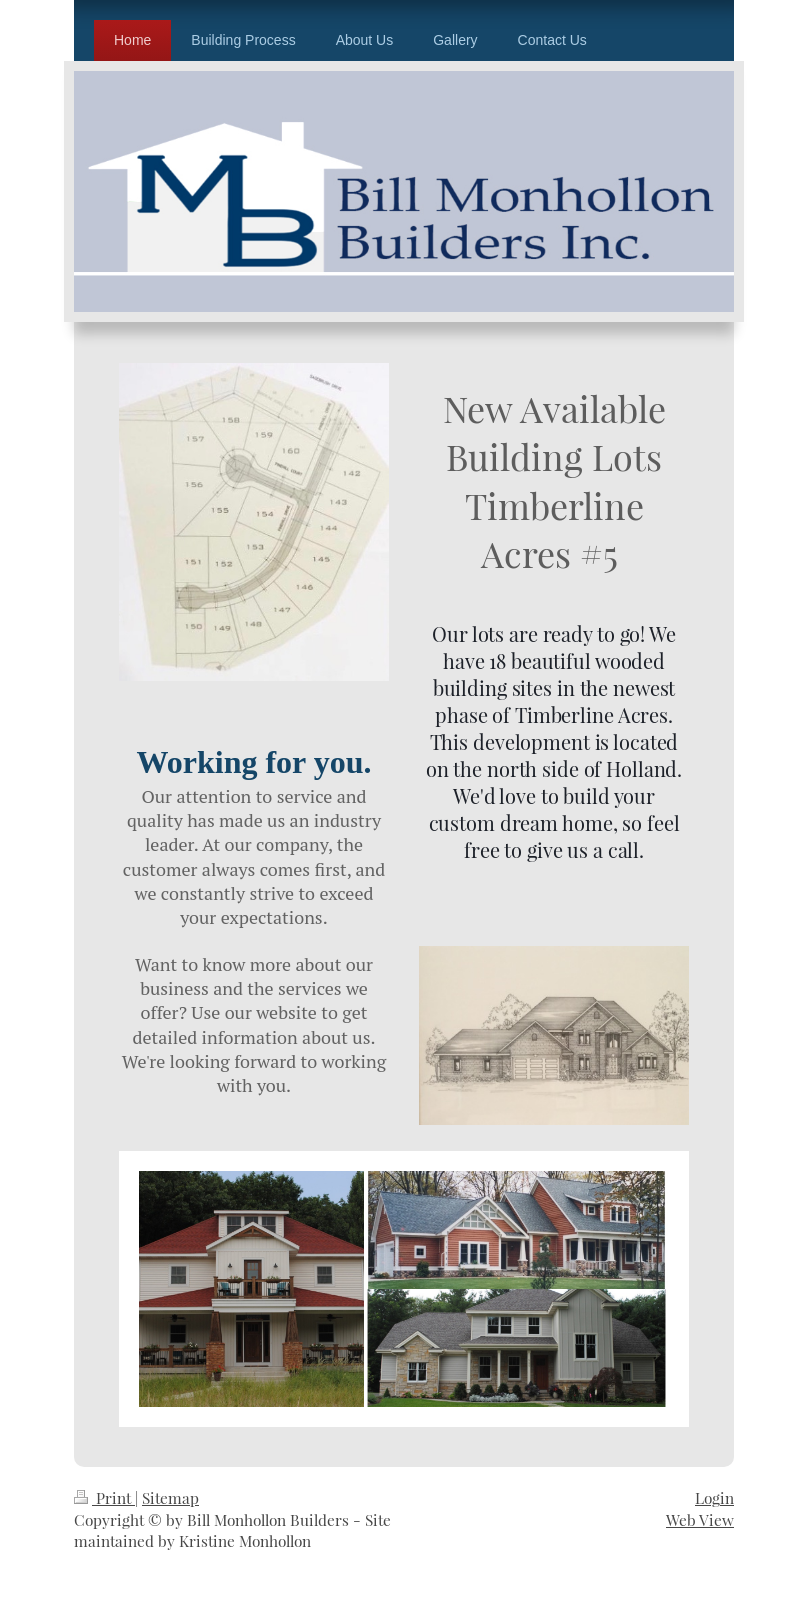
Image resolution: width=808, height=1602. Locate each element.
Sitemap (170, 1497)
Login (714, 1497)
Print (104, 1497)
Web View (700, 1519)
